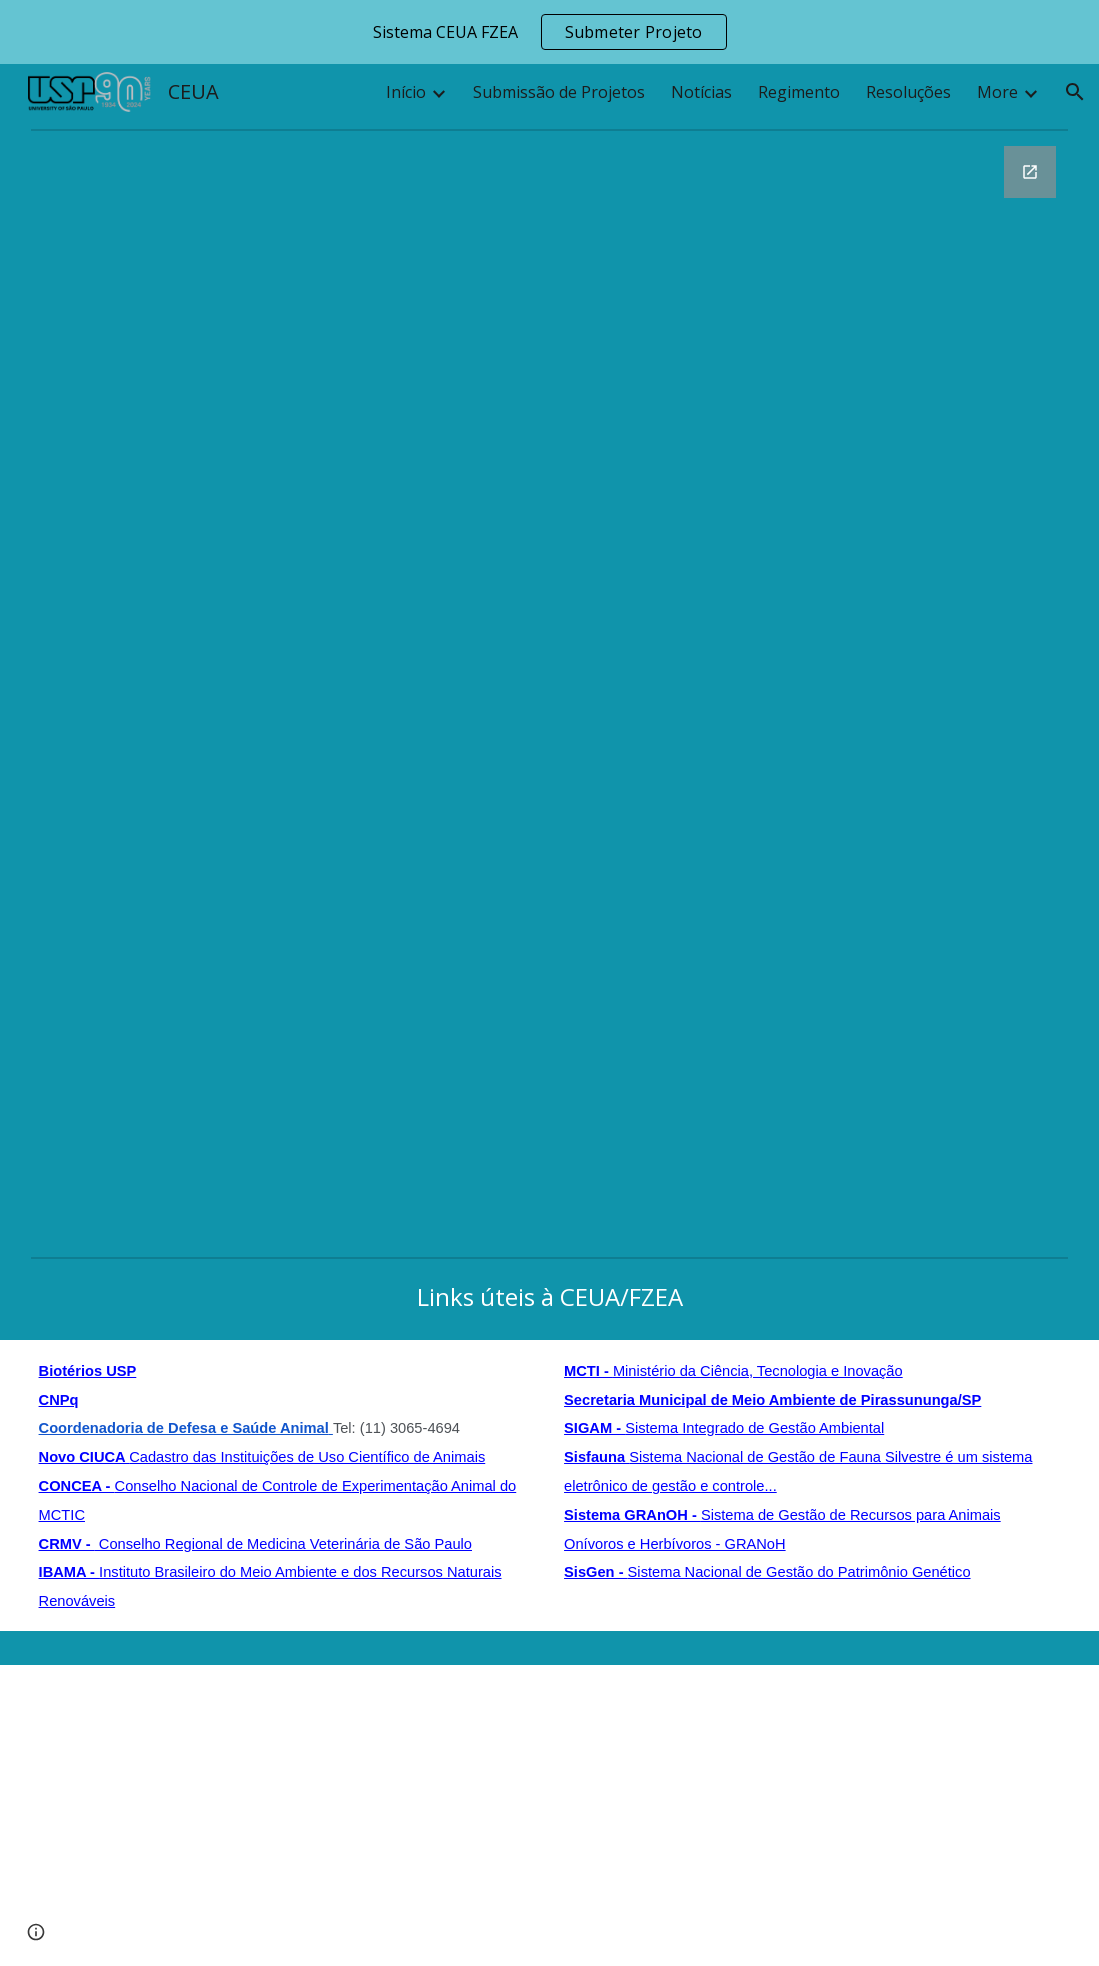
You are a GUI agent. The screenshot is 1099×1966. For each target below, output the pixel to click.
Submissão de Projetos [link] (559, 92)
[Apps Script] (550, 1798)
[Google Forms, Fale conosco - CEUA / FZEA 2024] (550, 693)
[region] (549, 32)
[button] (1075, 92)
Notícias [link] (701, 92)
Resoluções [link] (908, 92)
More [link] (997, 92)
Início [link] (406, 92)
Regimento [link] (799, 92)
